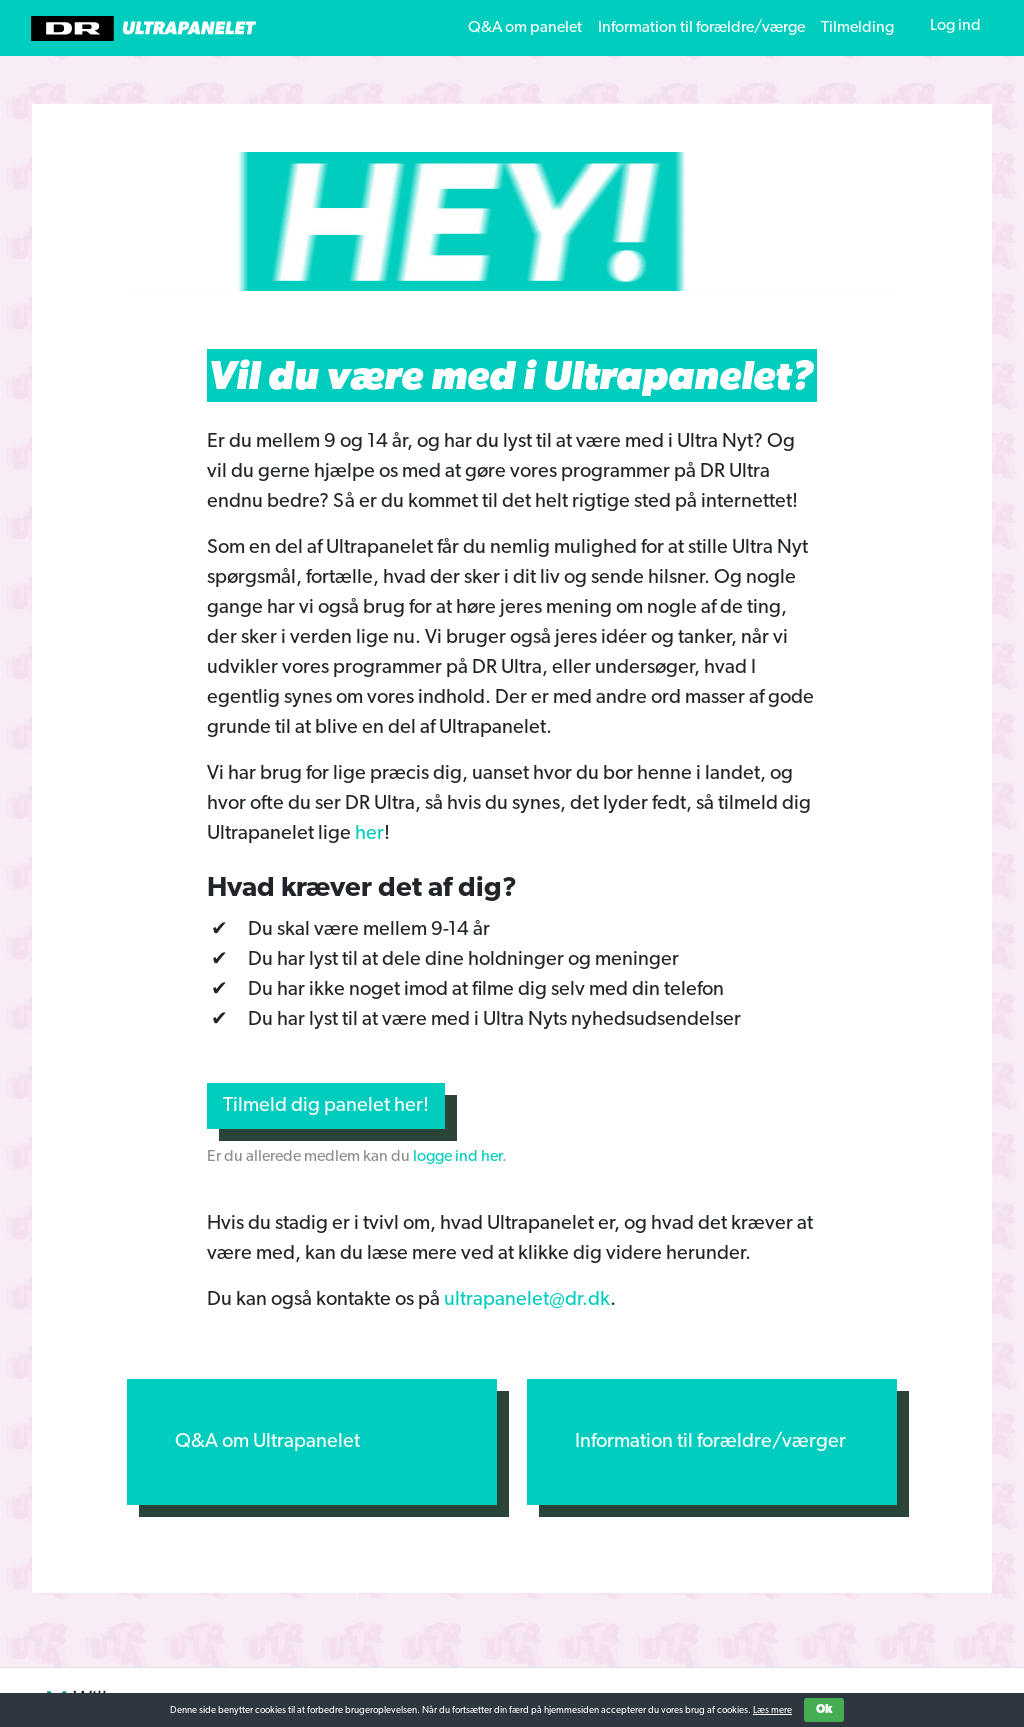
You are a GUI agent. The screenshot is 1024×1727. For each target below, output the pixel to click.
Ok (824, 1710)
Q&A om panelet (525, 28)
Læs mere (772, 1710)
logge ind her (457, 1157)
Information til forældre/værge (701, 28)
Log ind (955, 26)
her (369, 834)
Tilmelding (857, 28)
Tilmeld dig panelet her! (326, 1106)
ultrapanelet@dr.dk (527, 1300)
